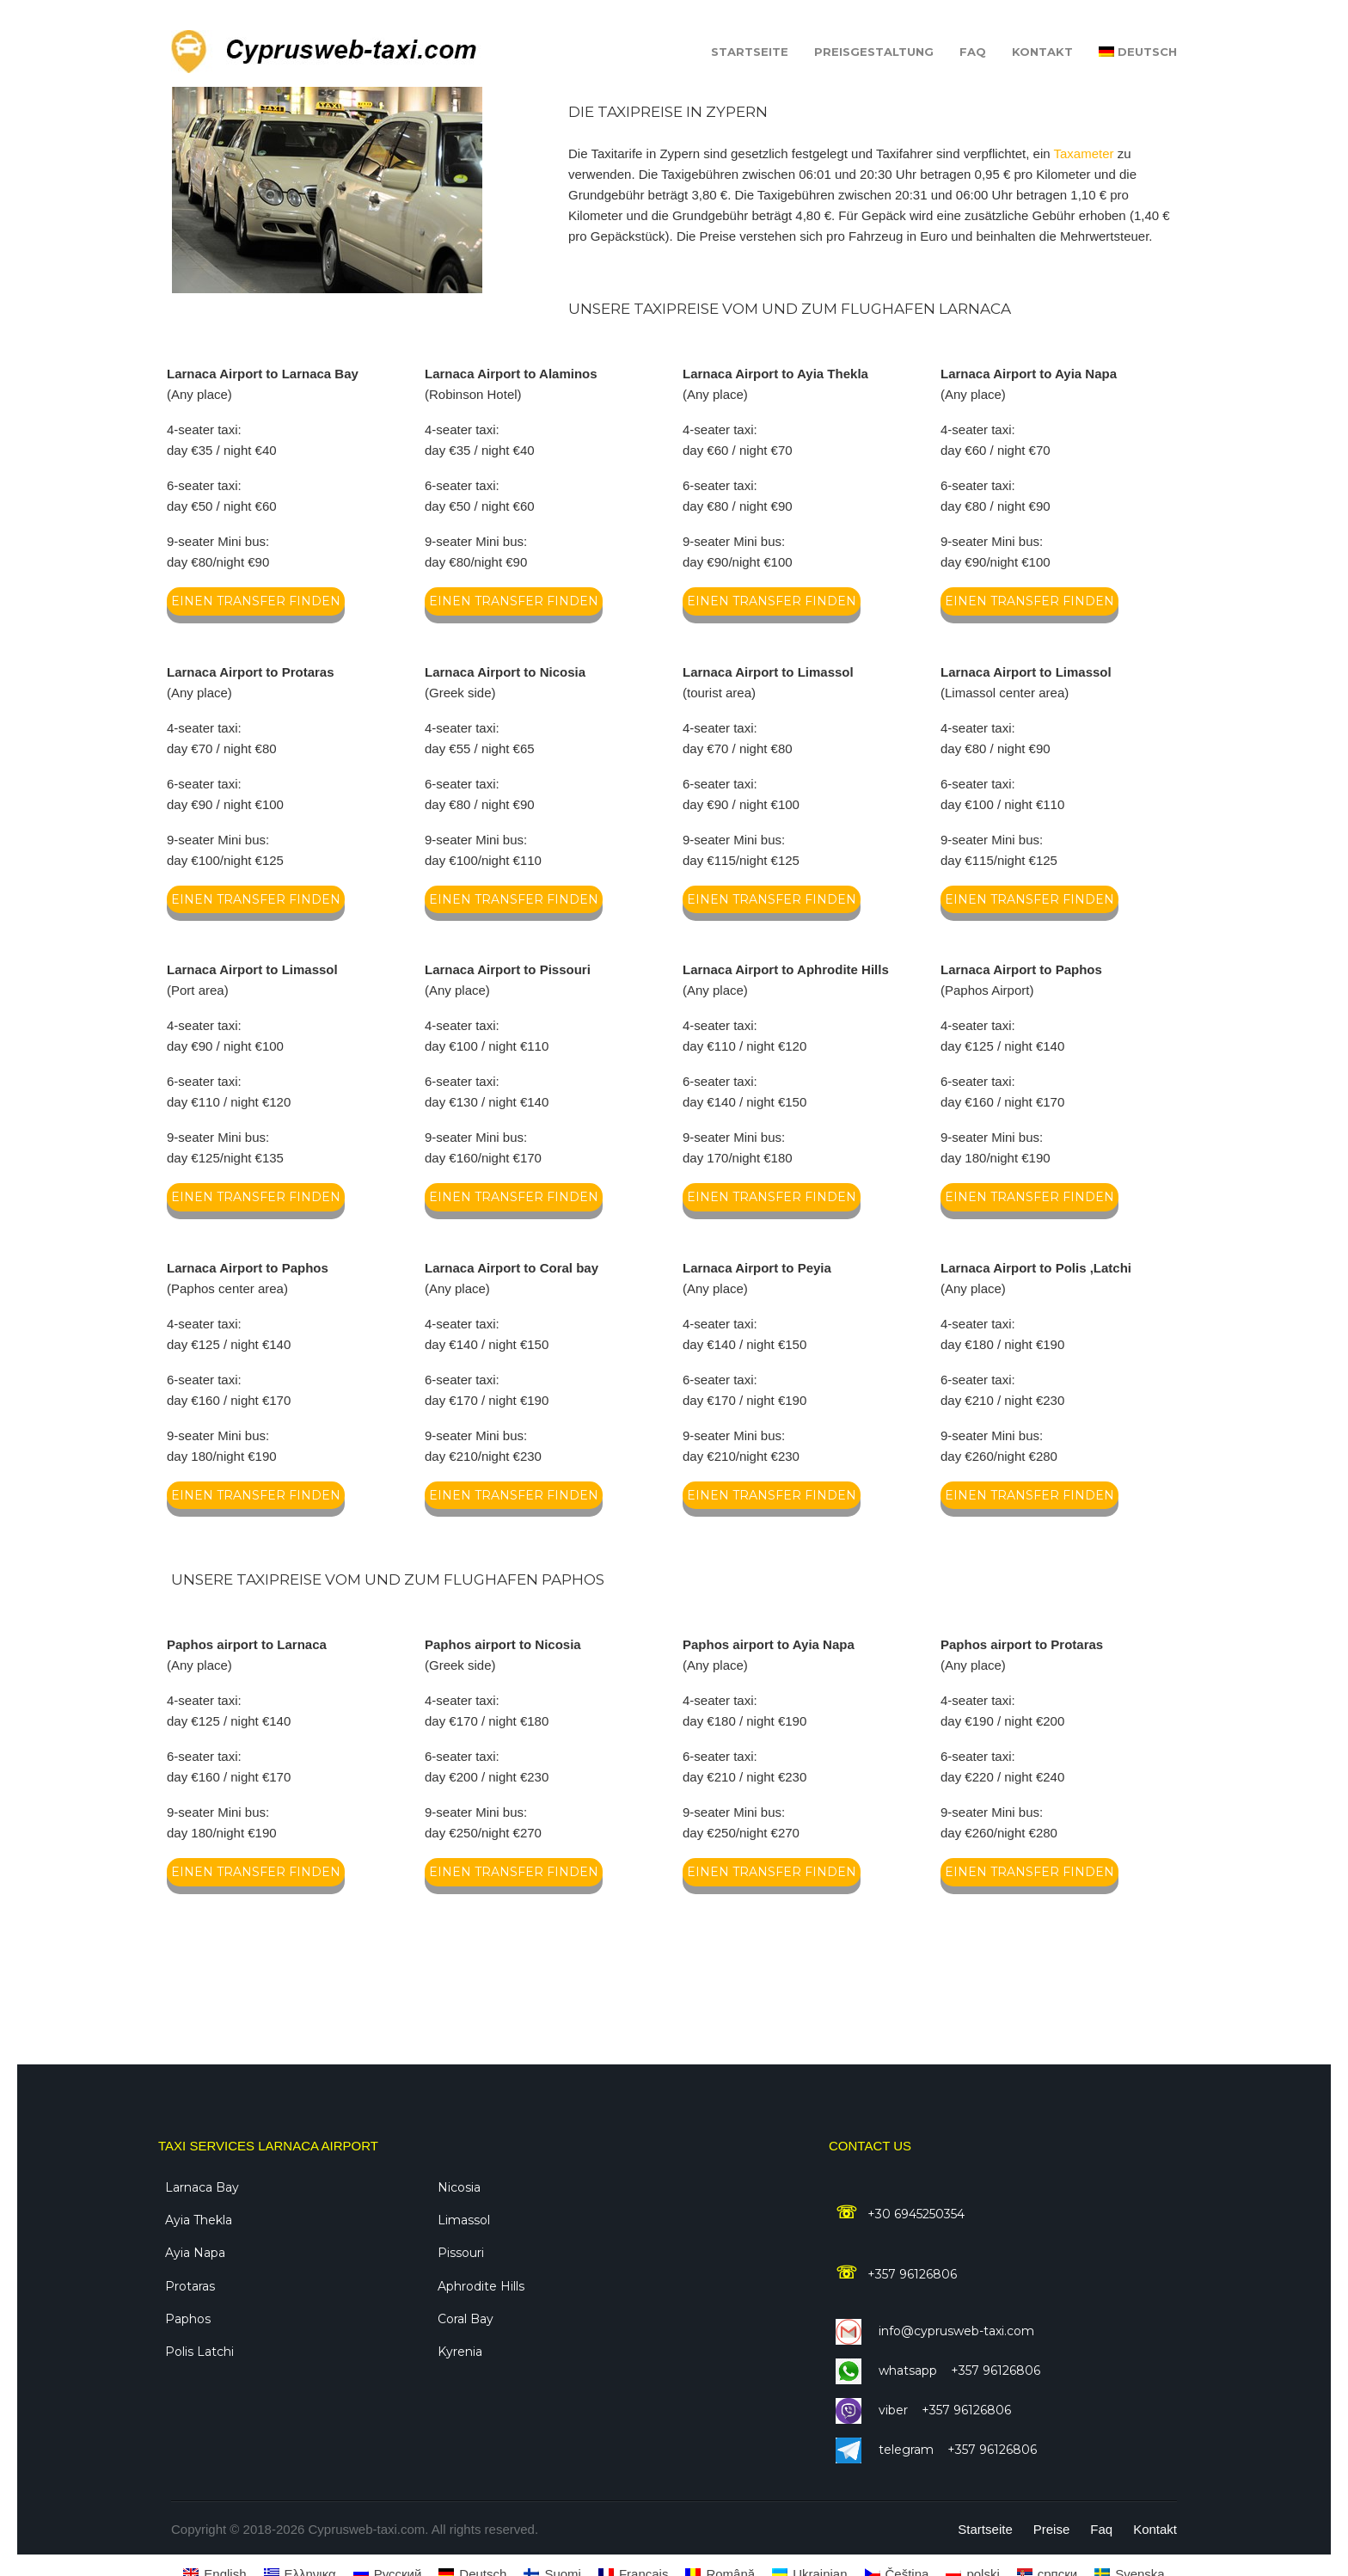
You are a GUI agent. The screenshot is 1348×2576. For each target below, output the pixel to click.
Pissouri (461, 2252)
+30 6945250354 (913, 2214)
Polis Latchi (199, 2351)
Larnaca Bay (202, 2187)
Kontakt (1042, 51)
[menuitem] (1138, 51)
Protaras (190, 2286)
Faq (972, 51)
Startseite (749, 51)
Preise (1051, 2529)
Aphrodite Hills (481, 2286)
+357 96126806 (909, 2274)
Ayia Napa (195, 2252)
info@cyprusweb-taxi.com (935, 2331)
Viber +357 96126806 (923, 2410)
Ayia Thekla (198, 2220)
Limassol (464, 2220)
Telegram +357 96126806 (936, 2449)
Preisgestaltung (874, 51)
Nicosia (459, 2187)
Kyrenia (460, 2351)
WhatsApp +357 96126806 (938, 2370)
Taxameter (1085, 153)
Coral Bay (465, 2319)
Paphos (188, 2319)
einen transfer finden (255, 601)
